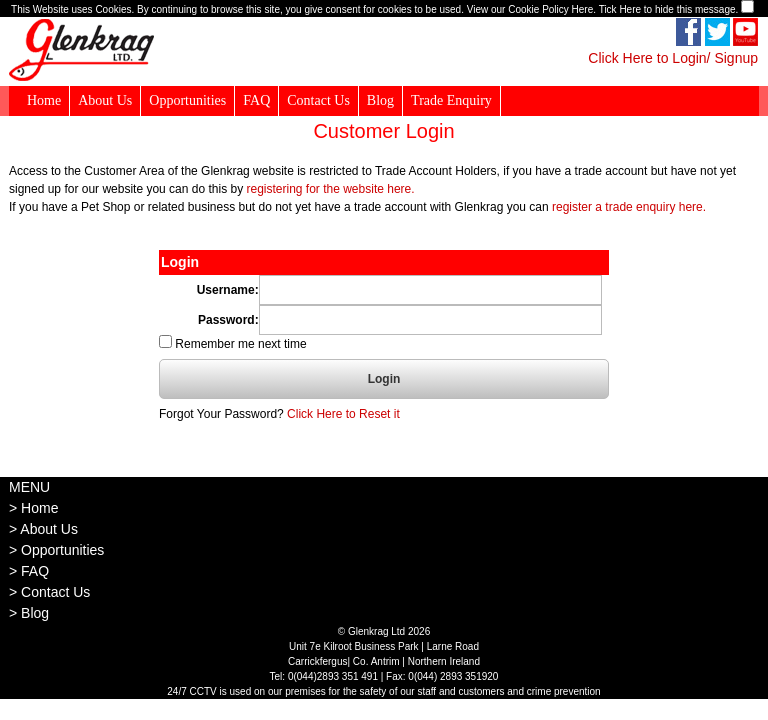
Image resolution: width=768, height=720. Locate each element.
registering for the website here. (330, 189)
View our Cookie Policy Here (530, 9)
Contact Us (318, 100)
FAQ (256, 100)
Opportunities (187, 100)
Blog (380, 100)
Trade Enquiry (451, 100)
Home (44, 100)
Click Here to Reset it (343, 414)
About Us (105, 100)
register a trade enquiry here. (629, 207)
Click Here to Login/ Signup (673, 58)
